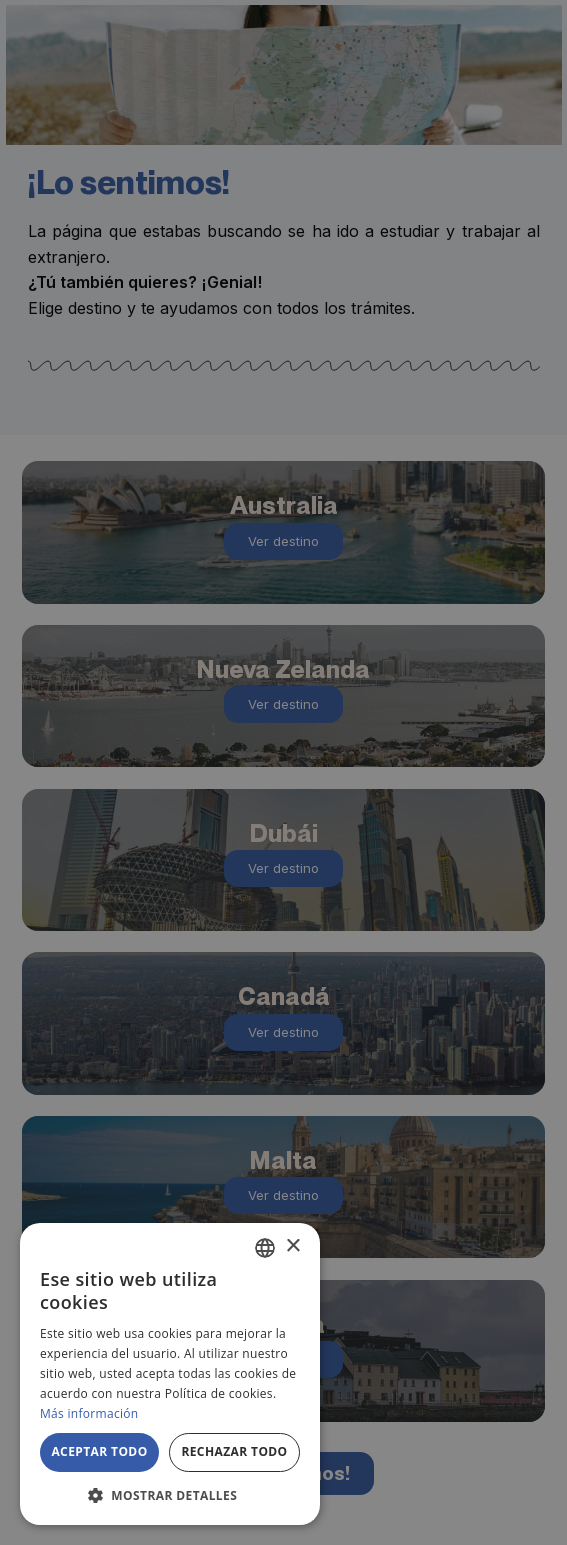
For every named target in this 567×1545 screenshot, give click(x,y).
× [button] (292, 1246)
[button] (170, 1495)
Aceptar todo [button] (99, 1451)
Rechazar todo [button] (234, 1451)
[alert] (283, 772)
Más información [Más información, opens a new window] (89, 1413)
